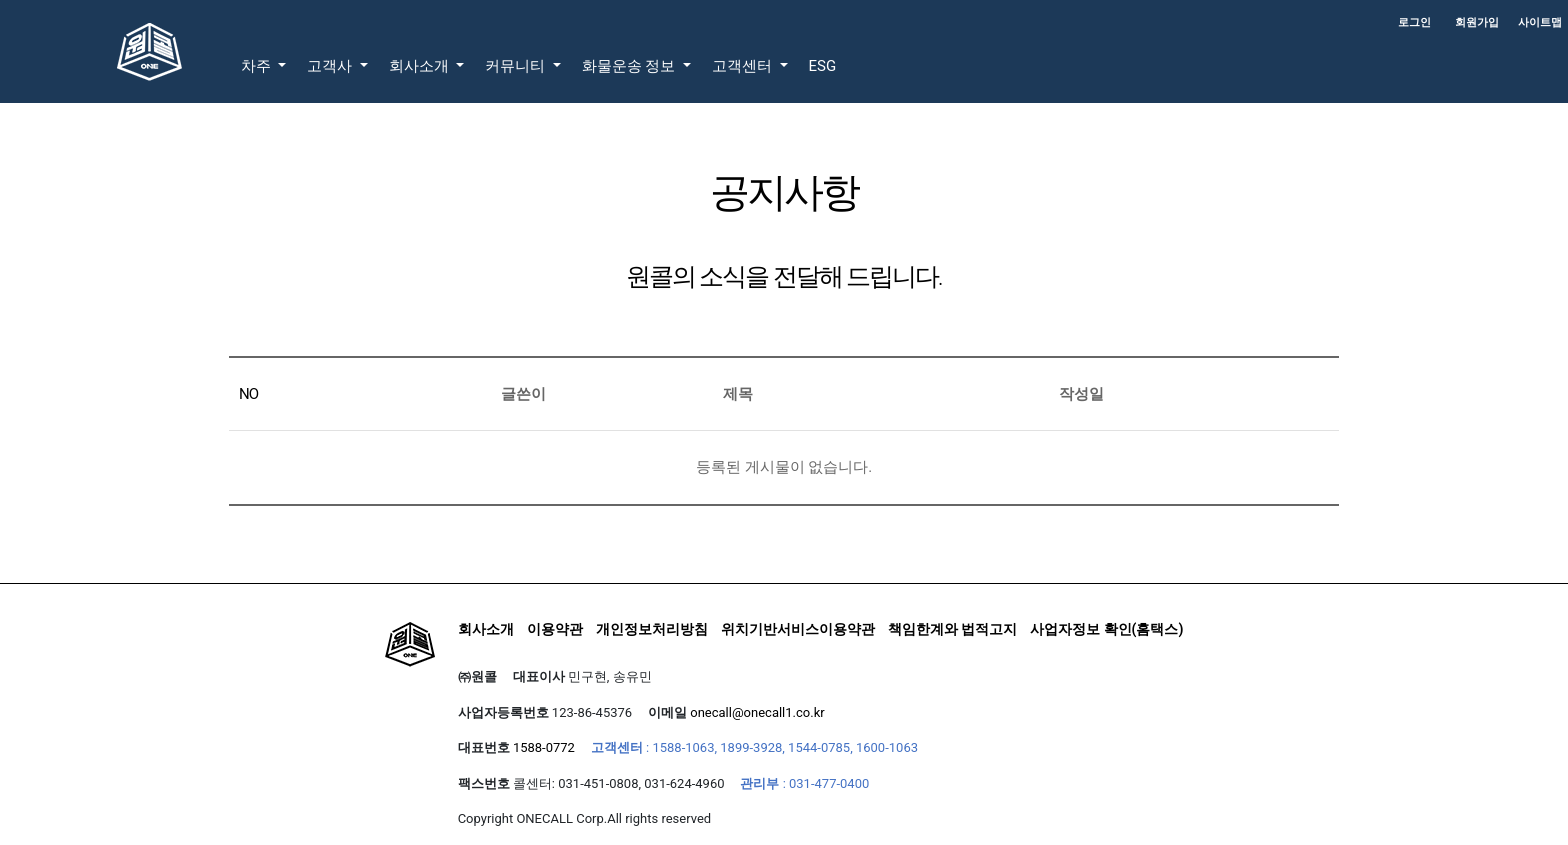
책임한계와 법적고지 (952, 629)
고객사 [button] (331, 66)
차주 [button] (258, 66)
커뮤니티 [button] (517, 66)
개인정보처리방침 (652, 629)
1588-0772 (544, 747)
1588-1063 (683, 747)
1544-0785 (819, 747)
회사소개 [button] (421, 66)
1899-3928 (751, 747)
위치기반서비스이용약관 (798, 629)
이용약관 (555, 629)
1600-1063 (887, 747)
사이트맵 (1540, 22)
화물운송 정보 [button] (630, 66)
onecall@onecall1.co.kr (757, 712)
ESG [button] (823, 66)
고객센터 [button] (744, 66)
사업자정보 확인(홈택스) (1106, 629)
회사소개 (486, 629)
